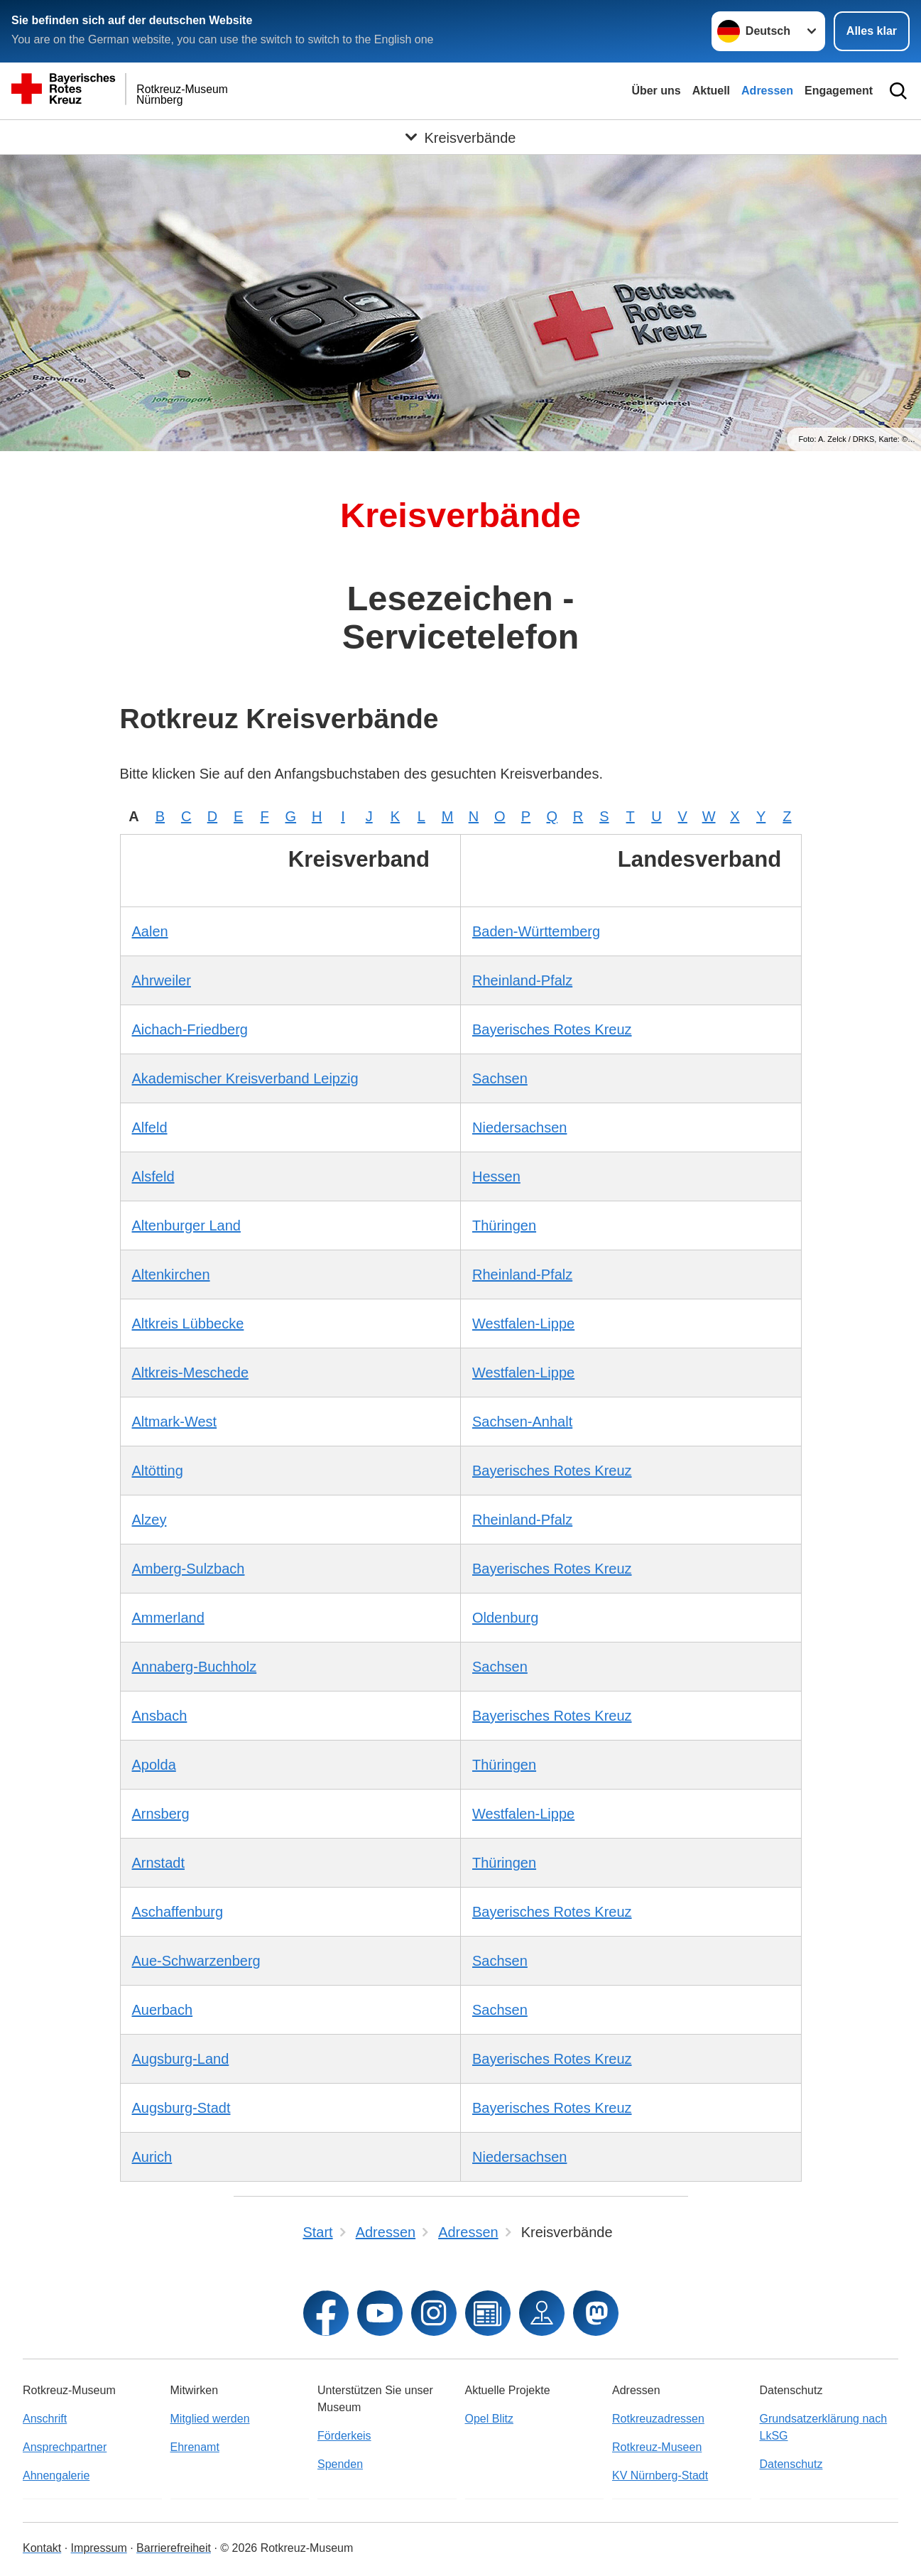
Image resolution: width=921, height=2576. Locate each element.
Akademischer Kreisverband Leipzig (245, 1078)
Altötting (157, 1470)
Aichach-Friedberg (190, 1029)
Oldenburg (505, 1617)
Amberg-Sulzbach (188, 1568)
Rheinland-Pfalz (522, 980)
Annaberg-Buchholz (194, 1666)
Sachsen (500, 1078)
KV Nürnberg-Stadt (660, 2475)
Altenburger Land (186, 1225)
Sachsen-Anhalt (522, 1421)
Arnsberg (161, 1814)
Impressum (99, 2548)
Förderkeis (344, 2436)
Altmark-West (174, 1421)
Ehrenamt (194, 2447)
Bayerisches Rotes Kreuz (552, 1029)
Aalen (150, 931)
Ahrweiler (161, 980)
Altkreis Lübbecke (188, 1323)
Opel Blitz (489, 2419)
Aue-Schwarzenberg (196, 1961)
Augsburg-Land (180, 2059)
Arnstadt (158, 1863)
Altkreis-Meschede (190, 1372)
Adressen (767, 91)
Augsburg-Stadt (181, 2108)
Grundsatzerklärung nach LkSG (824, 2427)
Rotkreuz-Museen (657, 2447)
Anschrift (45, 2419)
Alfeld (150, 1127)
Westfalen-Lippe (523, 1323)
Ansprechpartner (65, 2447)
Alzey (149, 1519)
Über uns (655, 91)
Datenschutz (791, 2464)
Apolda (154, 1765)
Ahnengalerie (56, 2475)
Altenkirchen (171, 1274)
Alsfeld (153, 1176)
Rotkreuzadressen (658, 2419)
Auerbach (162, 2010)
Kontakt (42, 2548)
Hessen (496, 1176)
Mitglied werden (210, 2419)
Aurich (152, 2157)
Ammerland (168, 1617)
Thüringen (504, 1225)
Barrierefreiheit (173, 2548)
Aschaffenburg (178, 1912)
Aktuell (711, 91)
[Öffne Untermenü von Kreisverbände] (460, 137)
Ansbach (159, 1715)
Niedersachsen (519, 1127)
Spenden (340, 2464)
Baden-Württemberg (536, 931)
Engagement (839, 91)
